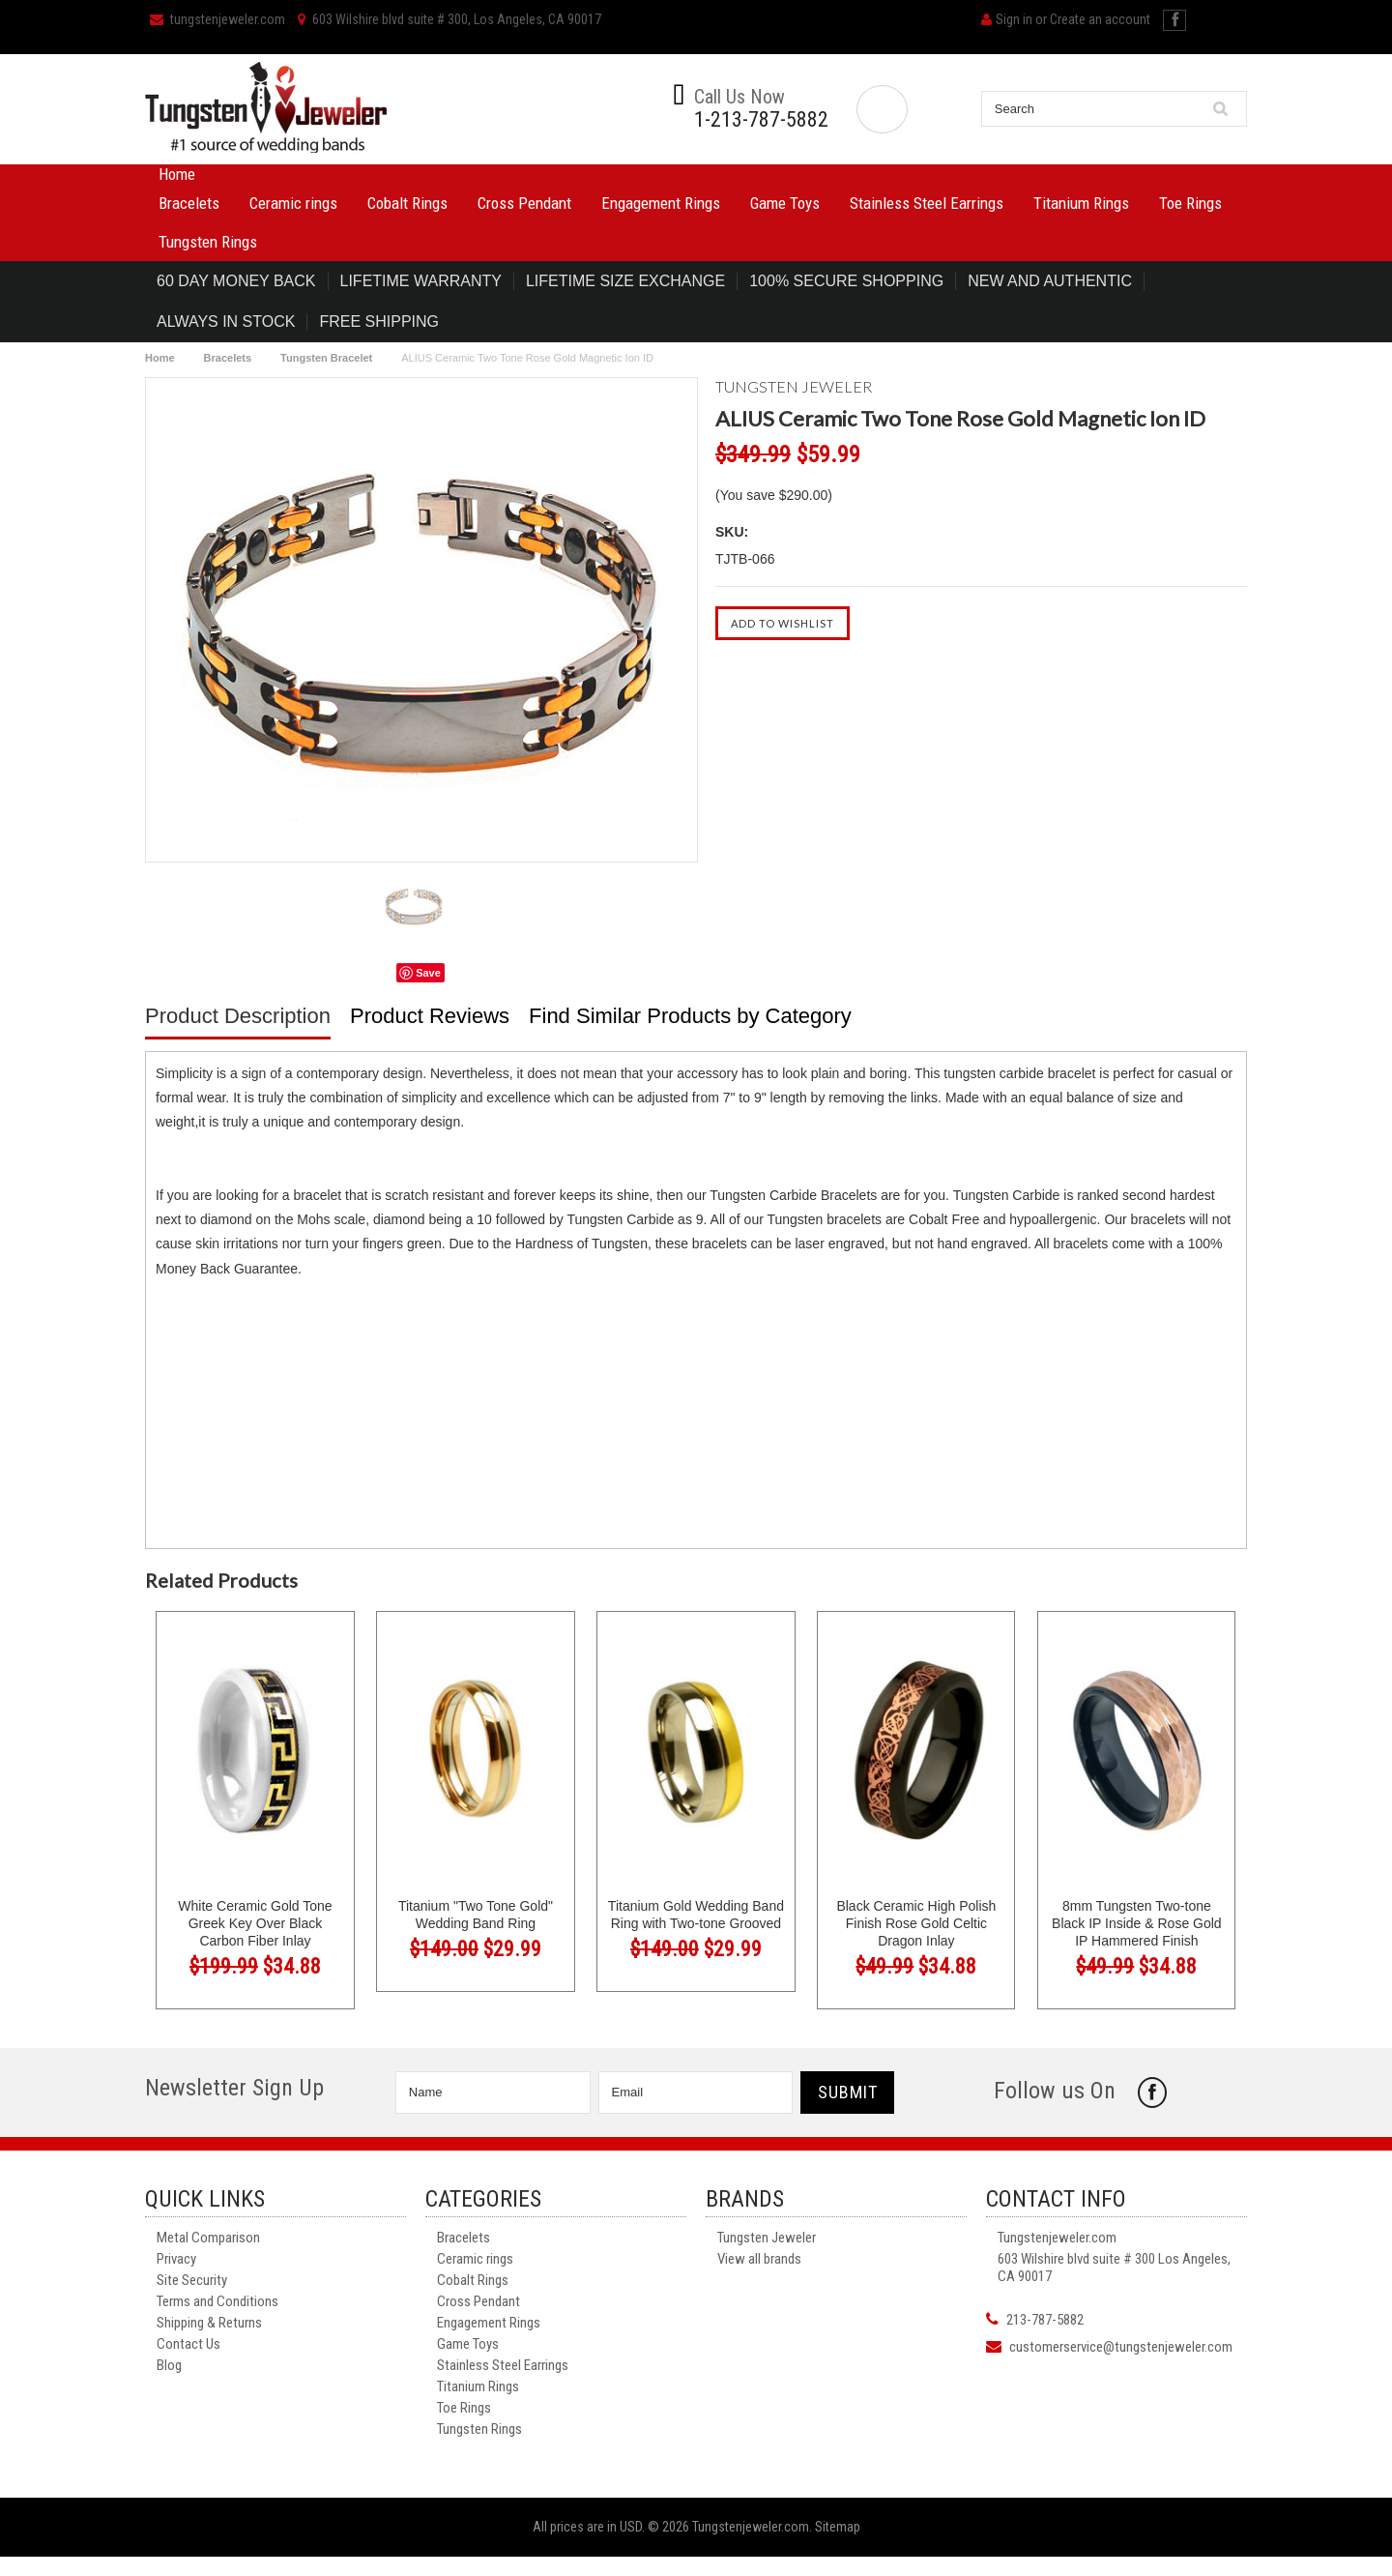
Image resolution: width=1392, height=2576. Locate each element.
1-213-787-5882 (761, 120)
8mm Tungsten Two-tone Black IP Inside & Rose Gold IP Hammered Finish (1137, 1923)
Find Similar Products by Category (690, 1016)
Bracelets (189, 203)
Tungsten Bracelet (326, 358)
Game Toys (785, 203)
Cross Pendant (524, 203)
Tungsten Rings (208, 241)
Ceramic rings (293, 203)
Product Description (238, 1016)
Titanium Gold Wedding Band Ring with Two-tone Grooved (696, 1914)
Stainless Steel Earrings (926, 203)
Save (428, 973)
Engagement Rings (660, 203)
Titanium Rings (1081, 203)
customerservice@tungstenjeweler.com (1120, 2347)
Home (177, 174)
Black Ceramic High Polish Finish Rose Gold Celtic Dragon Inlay (916, 1923)
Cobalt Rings (407, 203)
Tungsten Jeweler (766, 2237)
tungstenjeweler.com (217, 19)
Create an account (1100, 19)
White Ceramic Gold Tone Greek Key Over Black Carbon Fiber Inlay (255, 1923)
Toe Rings (1190, 203)
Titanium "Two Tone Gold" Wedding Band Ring (475, 1914)
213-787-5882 (1045, 2319)
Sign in (1014, 19)
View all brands (759, 2259)
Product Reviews (429, 1016)
